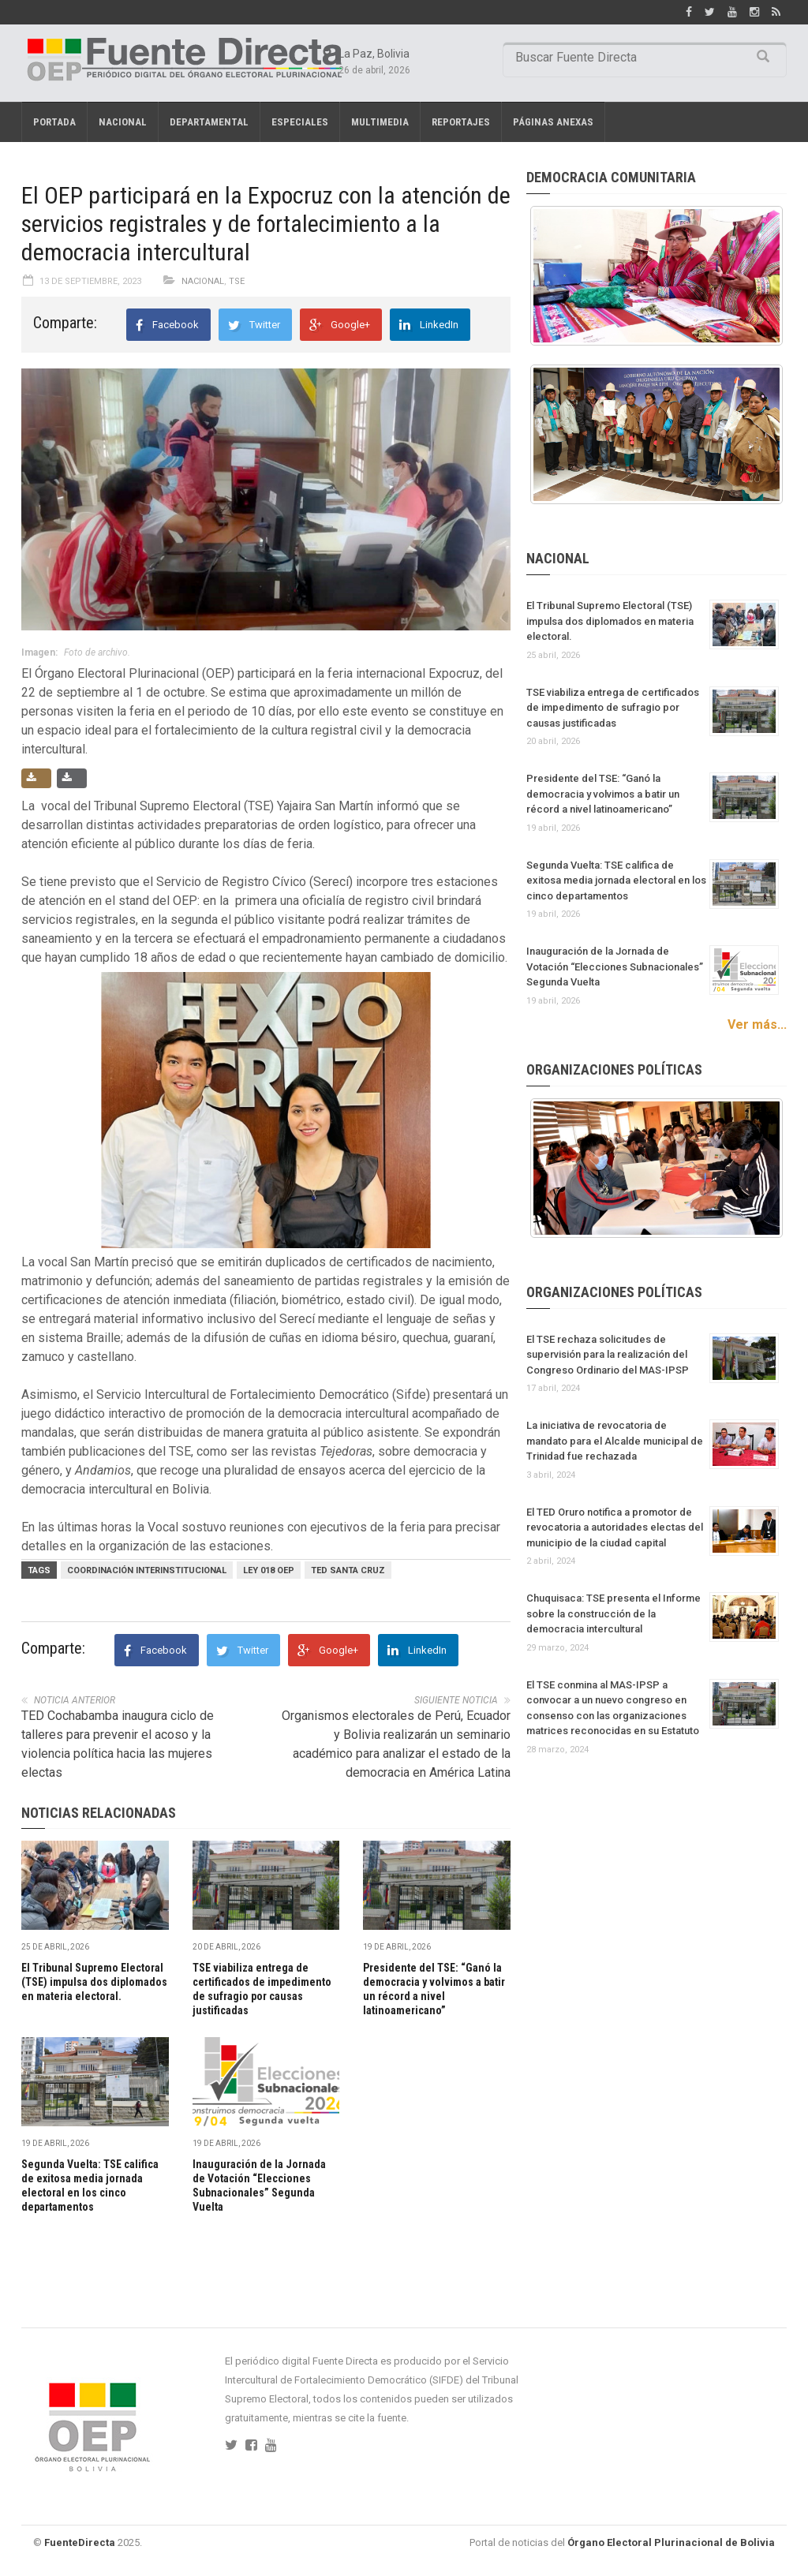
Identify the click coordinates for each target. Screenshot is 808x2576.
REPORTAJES (461, 122)
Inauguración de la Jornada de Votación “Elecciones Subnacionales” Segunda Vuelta (614, 966)
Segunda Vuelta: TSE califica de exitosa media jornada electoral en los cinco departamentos (616, 880)
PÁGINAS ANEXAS (553, 122)
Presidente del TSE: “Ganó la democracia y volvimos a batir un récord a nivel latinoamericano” (602, 793)
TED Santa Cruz (348, 1570)
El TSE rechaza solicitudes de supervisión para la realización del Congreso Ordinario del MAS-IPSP (607, 1354)
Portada (54, 122)
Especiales (299, 122)
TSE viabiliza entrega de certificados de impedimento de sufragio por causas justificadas (612, 707)
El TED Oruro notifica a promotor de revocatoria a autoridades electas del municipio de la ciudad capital (614, 1527)
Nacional (123, 122)
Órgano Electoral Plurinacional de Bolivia (671, 2542)
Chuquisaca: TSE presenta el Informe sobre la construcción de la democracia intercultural (613, 1613)
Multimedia (380, 122)
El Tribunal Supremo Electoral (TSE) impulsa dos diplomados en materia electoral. (94, 1981)
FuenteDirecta (79, 2542)
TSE (237, 281)
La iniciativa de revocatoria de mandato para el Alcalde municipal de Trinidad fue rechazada (614, 1440)
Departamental (209, 122)
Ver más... (757, 1024)
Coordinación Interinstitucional (146, 1570)
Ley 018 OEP (268, 1570)
